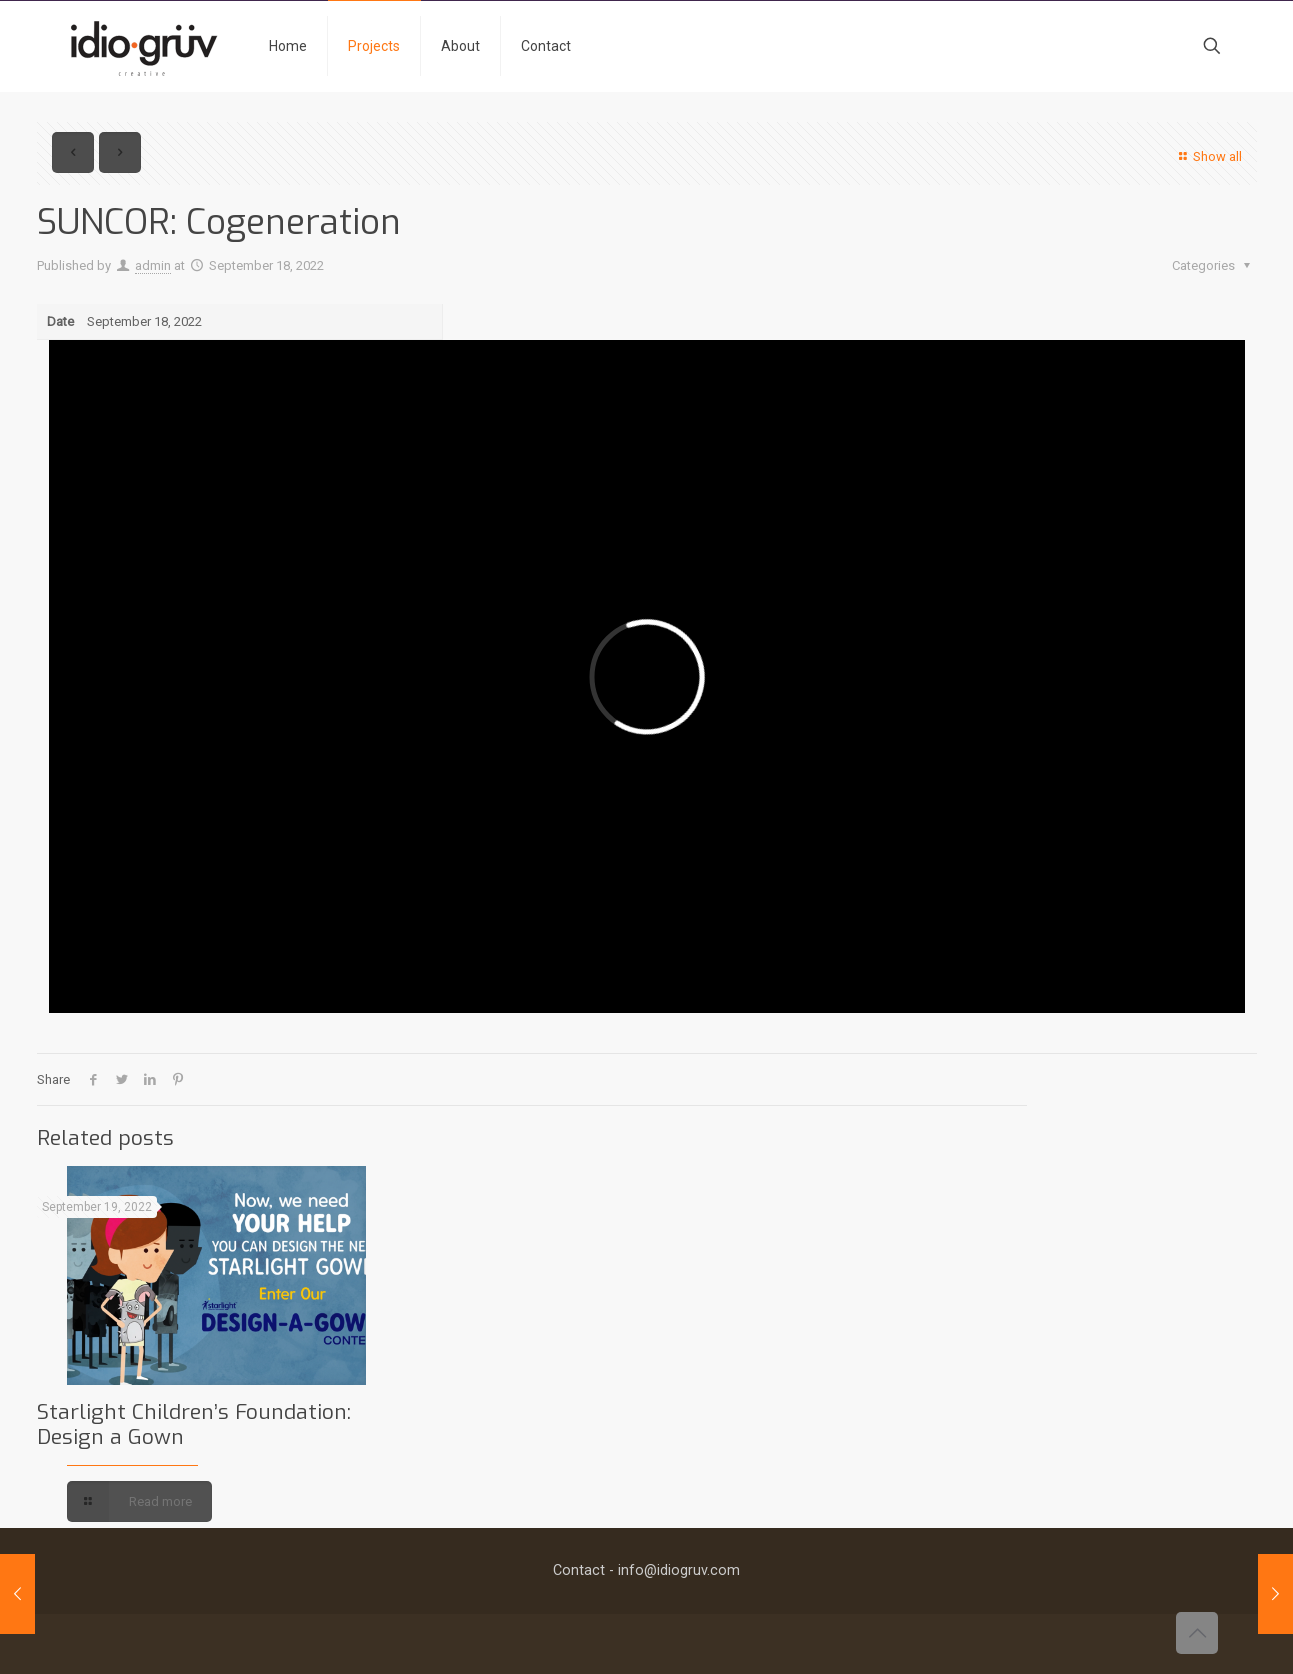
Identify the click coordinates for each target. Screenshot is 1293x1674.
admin (153, 265)
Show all (1207, 156)
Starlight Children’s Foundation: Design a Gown (194, 1424)
